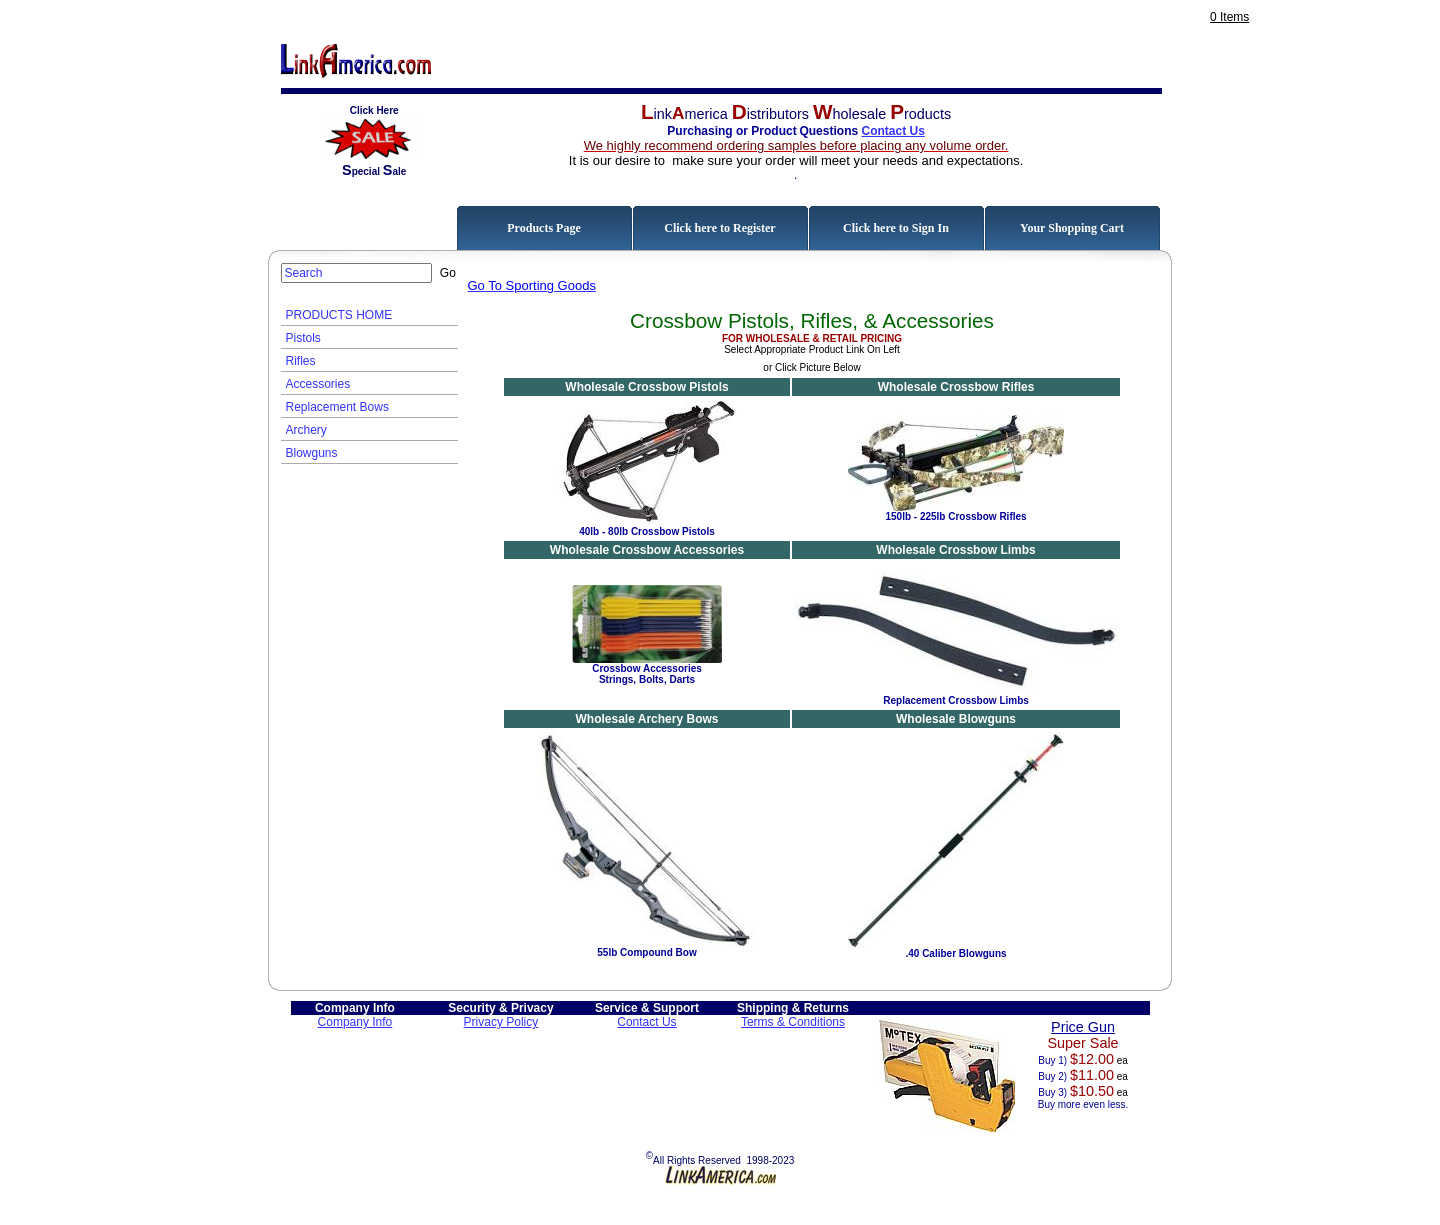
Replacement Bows (337, 407)
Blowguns (312, 453)
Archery (306, 430)
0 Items (1229, 17)
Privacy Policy (501, 1022)
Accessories (318, 384)
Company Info (355, 1022)
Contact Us (892, 131)
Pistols (303, 338)
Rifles (301, 361)
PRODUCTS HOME (339, 315)
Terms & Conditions (793, 1022)
